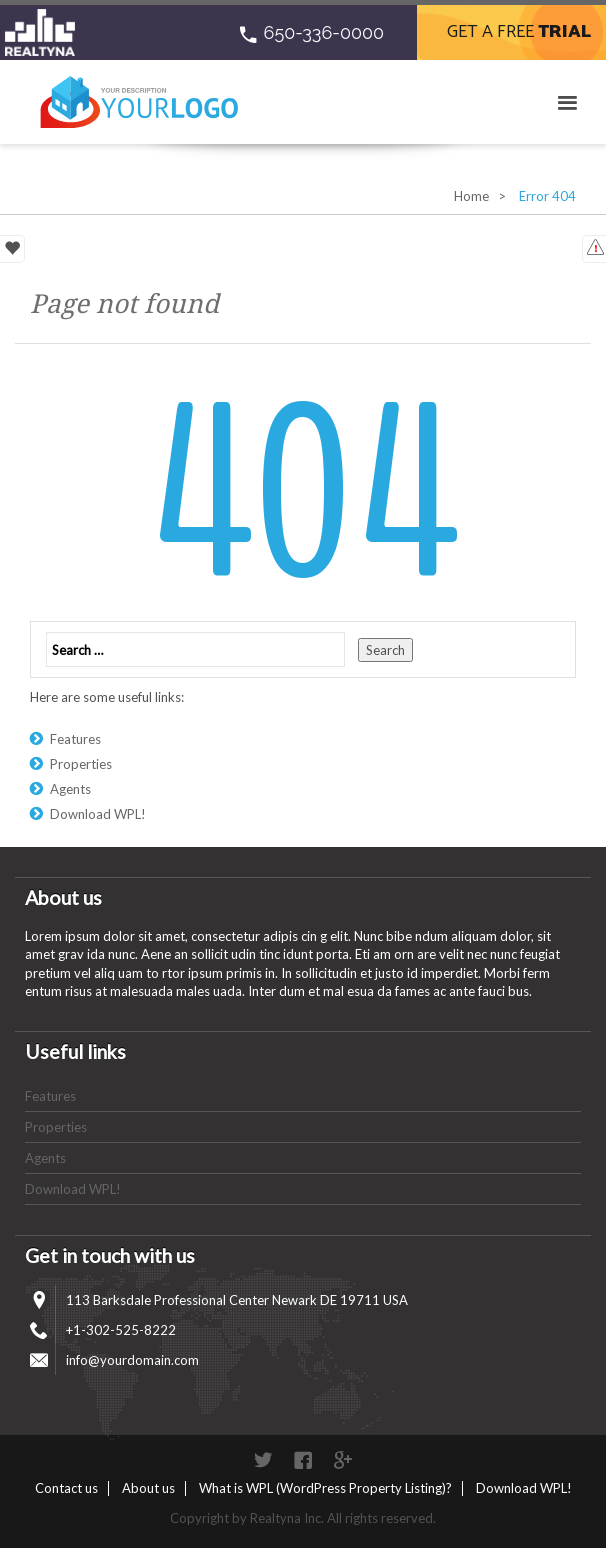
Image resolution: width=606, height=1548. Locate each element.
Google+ (343, 1460)
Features (75, 739)
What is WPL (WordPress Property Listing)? (325, 1488)
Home (471, 196)
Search (385, 650)
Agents (70, 789)
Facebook (303, 1460)
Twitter (263, 1460)
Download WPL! (98, 814)
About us (148, 1488)
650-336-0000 (324, 32)
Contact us (66, 1488)
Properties (81, 764)
